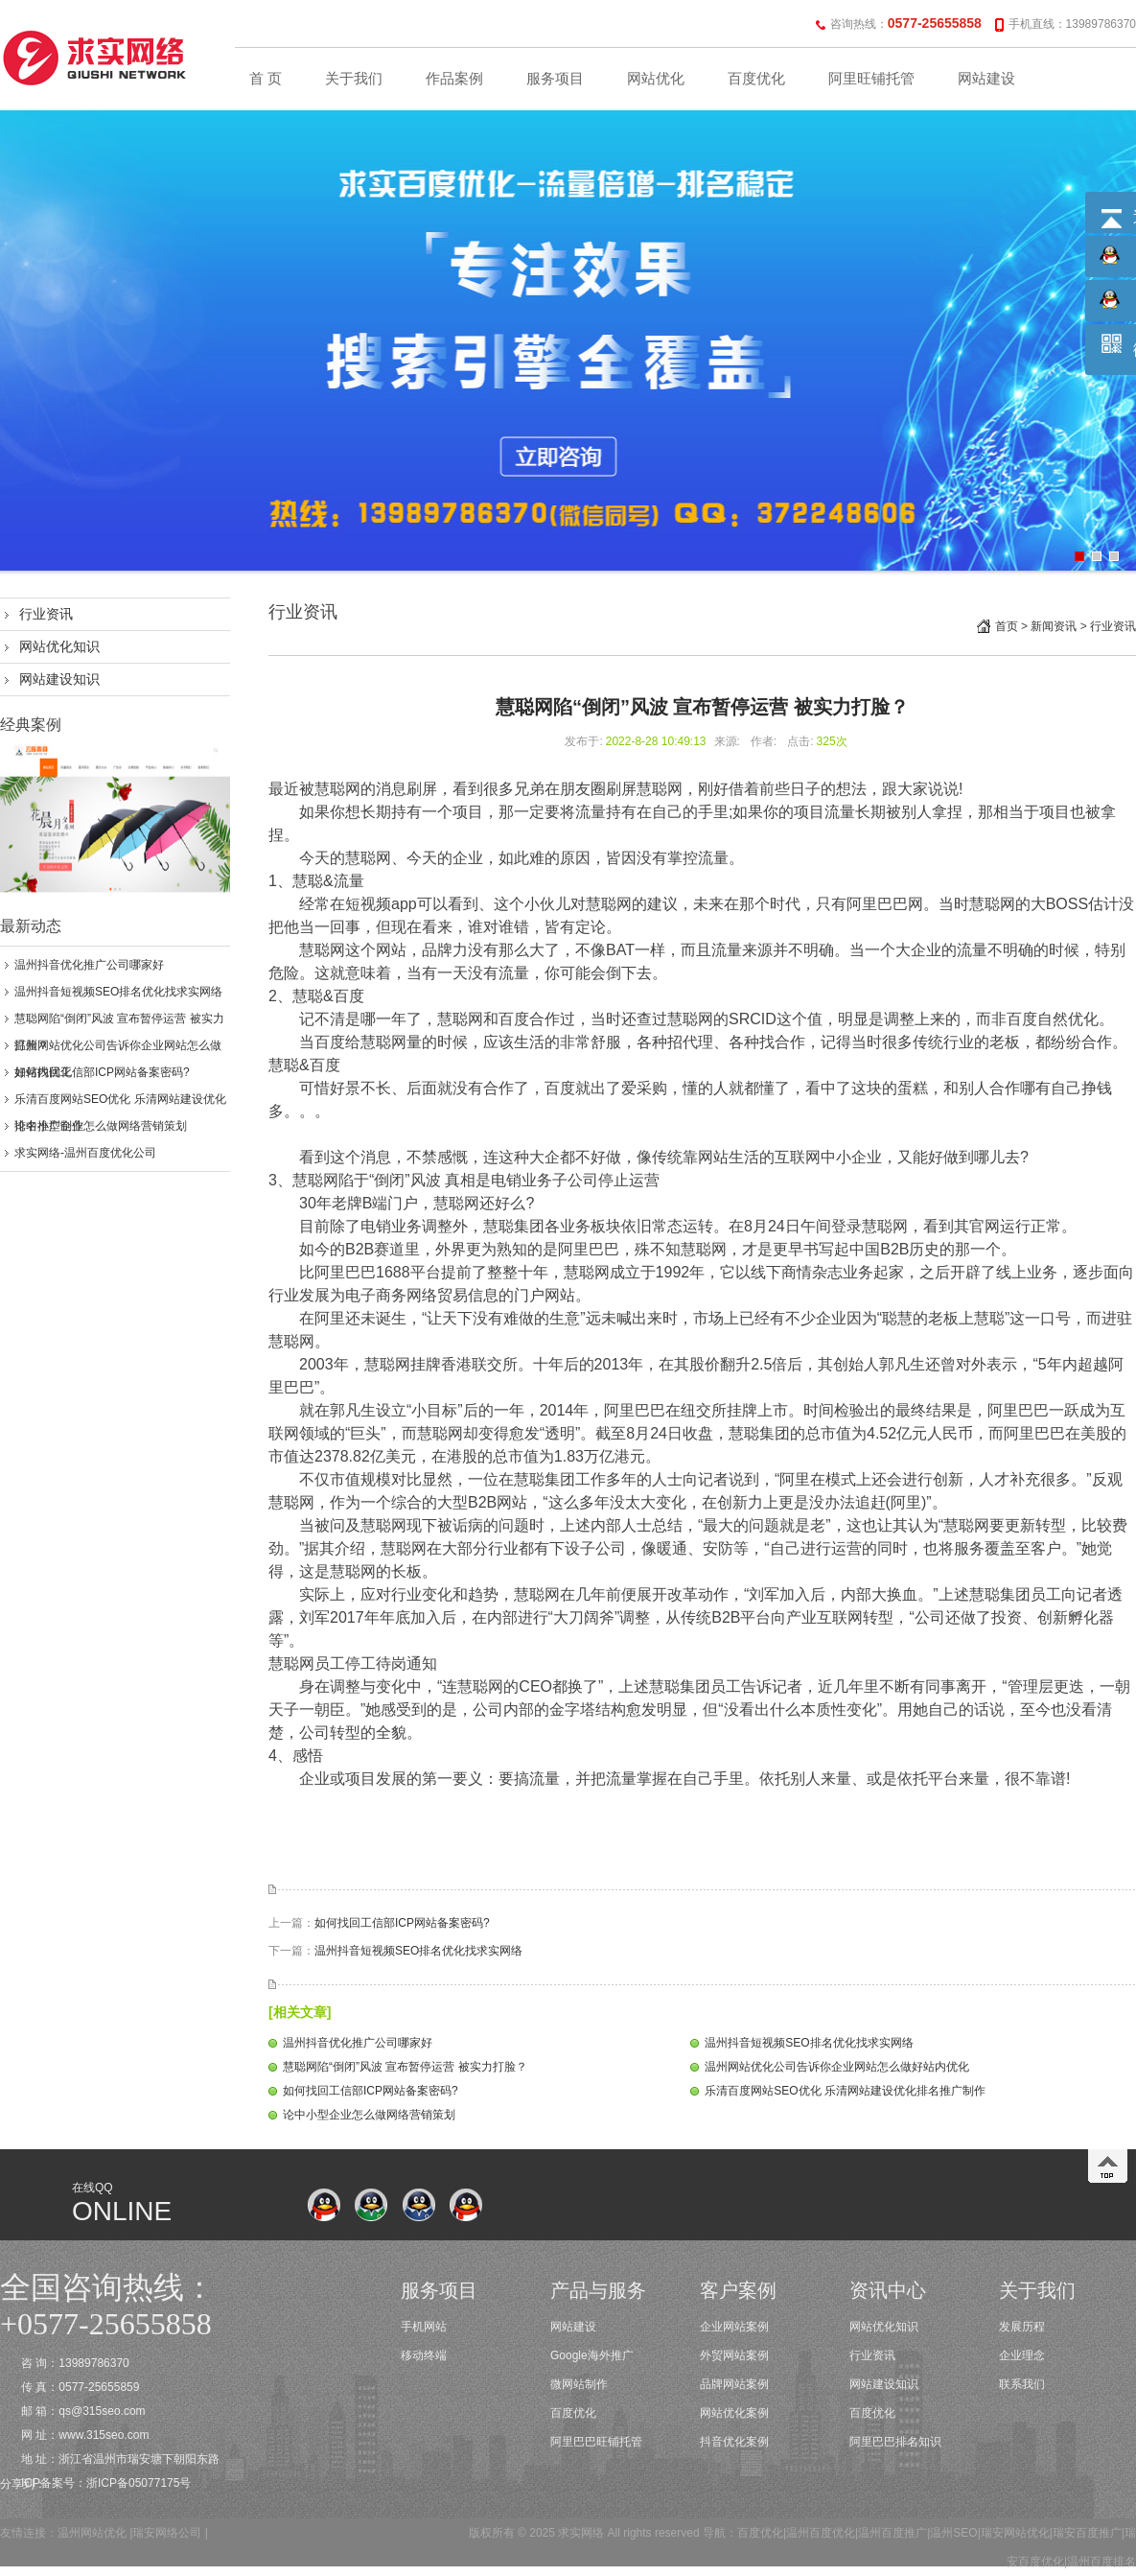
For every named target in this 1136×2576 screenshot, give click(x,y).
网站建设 (986, 78)
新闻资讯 (1054, 626)
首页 (1006, 626)
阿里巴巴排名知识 (895, 2441)
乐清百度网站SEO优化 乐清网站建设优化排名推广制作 (845, 2090)
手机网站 (424, 2326)
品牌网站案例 (734, 2384)
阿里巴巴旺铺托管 (596, 2441)
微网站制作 (579, 2384)
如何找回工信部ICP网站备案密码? (102, 1072)
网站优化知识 (59, 646)
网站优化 (655, 78)
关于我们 (354, 78)
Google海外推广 (592, 2355)
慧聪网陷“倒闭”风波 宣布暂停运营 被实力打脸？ (405, 2066)
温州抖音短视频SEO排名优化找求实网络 (118, 991)
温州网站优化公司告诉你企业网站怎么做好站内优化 (837, 2066)
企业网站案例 (734, 2326)
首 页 (265, 78)
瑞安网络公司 (166, 2533)
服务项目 (555, 78)
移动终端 (424, 2355)
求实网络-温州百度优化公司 (85, 1152)
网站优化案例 (734, 2413)
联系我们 (1022, 2384)
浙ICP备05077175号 (138, 2483)
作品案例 (454, 78)
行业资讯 (46, 613)
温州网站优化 (92, 2533)
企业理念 (1022, 2355)
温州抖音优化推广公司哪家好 (89, 965)
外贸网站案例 (734, 2355)
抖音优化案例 (734, 2441)
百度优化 (756, 78)
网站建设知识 (59, 679)
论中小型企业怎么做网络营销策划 (100, 1126)
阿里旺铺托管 (871, 78)
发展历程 (1022, 2326)
